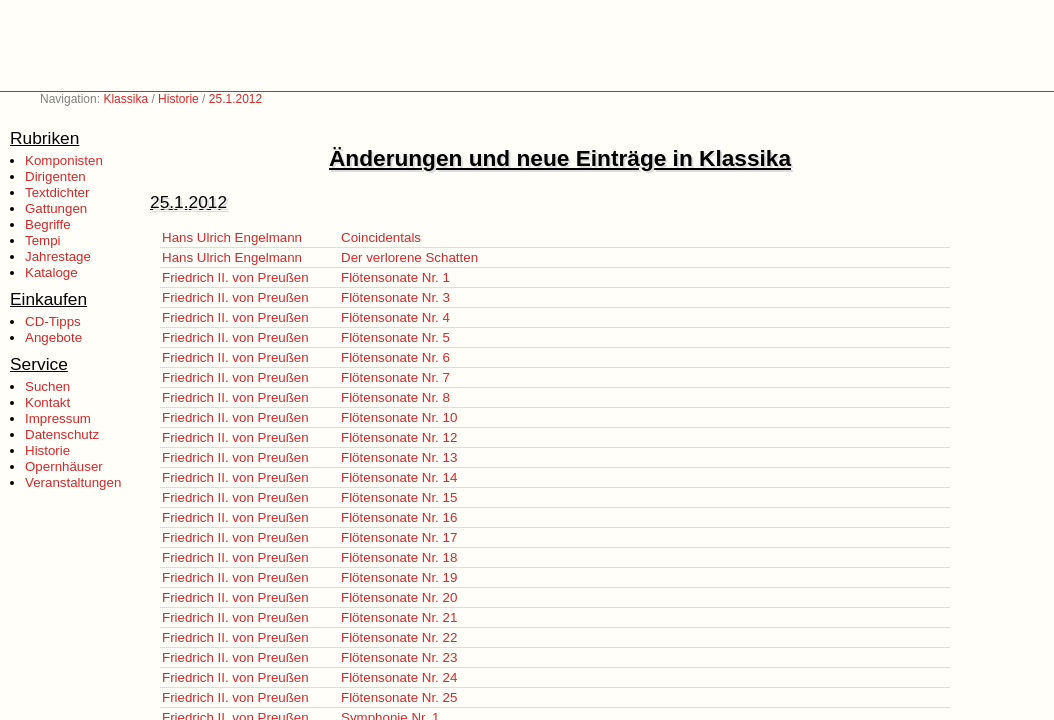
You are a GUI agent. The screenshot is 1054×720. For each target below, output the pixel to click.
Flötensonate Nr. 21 (399, 617)
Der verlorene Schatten (409, 257)
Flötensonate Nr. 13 (399, 457)
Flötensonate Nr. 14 (399, 477)
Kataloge (51, 272)
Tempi (43, 240)
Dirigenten (55, 176)
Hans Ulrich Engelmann (232, 237)
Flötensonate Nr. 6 (395, 357)
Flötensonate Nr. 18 (399, 557)
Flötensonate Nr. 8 (395, 397)
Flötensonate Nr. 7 (395, 377)
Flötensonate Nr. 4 (395, 317)
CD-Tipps (53, 321)
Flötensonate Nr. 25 (399, 697)
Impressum (58, 418)
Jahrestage (58, 256)
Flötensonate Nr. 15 (399, 497)
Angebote (53, 337)
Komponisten (64, 160)
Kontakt (47, 402)
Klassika (125, 99)
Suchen (47, 386)
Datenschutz (62, 434)
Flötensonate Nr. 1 (395, 277)
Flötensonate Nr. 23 (399, 657)
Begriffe (48, 224)
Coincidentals (381, 237)
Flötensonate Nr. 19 (399, 577)
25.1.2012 (235, 99)
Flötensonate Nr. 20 (399, 597)
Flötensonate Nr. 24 (399, 677)
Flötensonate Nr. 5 (395, 337)
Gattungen (56, 208)
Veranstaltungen (73, 482)
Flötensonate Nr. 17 (399, 537)
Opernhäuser (64, 466)
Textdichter (57, 192)
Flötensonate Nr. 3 (395, 297)
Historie (178, 99)
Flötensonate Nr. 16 (399, 517)
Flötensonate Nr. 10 (399, 417)
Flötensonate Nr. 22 (399, 637)
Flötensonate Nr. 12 (399, 437)
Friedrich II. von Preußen (235, 277)
